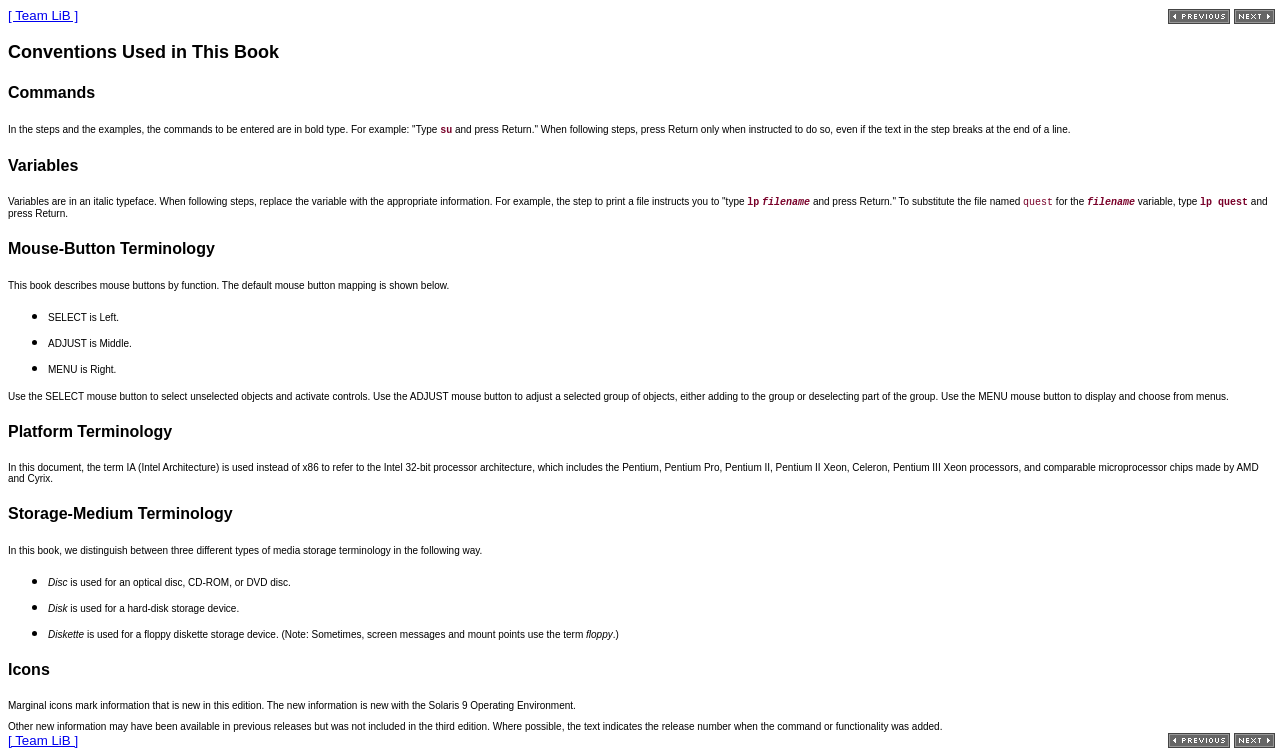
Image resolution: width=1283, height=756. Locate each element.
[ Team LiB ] (43, 15)
